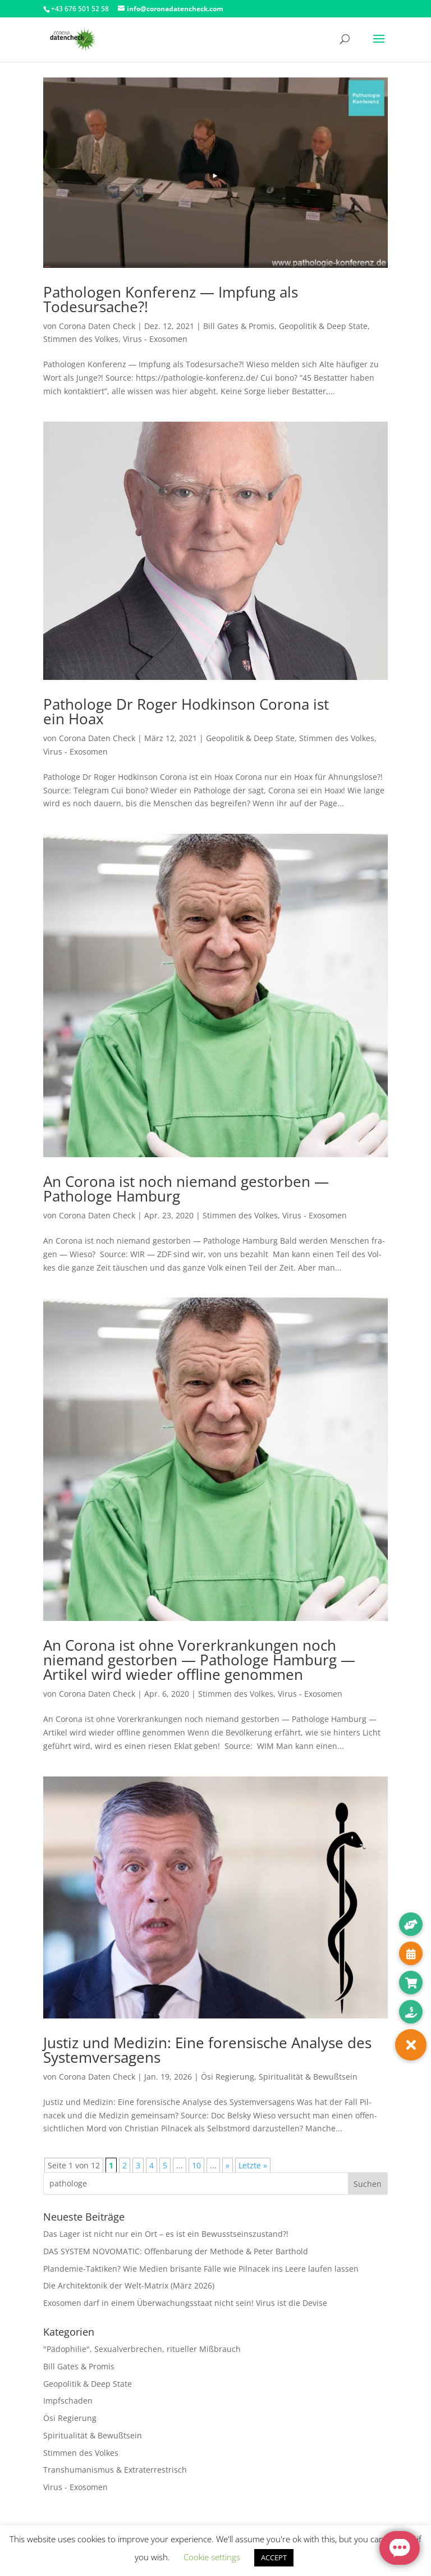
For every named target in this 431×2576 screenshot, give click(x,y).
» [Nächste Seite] (228, 2165)
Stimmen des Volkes (80, 339)
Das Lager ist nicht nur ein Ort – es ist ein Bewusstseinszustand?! (165, 2233)
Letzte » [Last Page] (253, 2165)
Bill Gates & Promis (238, 326)
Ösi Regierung (227, 2076)
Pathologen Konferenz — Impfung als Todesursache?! (170, 299)
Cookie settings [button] (212, 2557)
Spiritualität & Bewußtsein (308, 2076)
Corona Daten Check (97, 326)
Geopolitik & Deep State (323, 326)
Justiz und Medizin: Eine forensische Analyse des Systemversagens (207, 2050)
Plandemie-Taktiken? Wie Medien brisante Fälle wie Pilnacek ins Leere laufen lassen (201, 2268)
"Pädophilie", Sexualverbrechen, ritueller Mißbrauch (142, 2349)
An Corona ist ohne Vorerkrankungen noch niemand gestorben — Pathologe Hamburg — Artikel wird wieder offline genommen (199, 1659)
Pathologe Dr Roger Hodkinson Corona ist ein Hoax (186, 711)
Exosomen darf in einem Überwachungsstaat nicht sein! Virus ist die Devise (185, 2303)
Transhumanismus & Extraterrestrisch (115, 2469)
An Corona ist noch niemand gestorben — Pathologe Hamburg (186, 1188)
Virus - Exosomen (155, 339)
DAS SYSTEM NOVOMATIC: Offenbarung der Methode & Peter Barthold (175, 2251)
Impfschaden (68, 2400)
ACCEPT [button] (274, 2557)
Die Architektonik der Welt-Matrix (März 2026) (128, 2285)
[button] (411, 2045)
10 (196, 2165)
